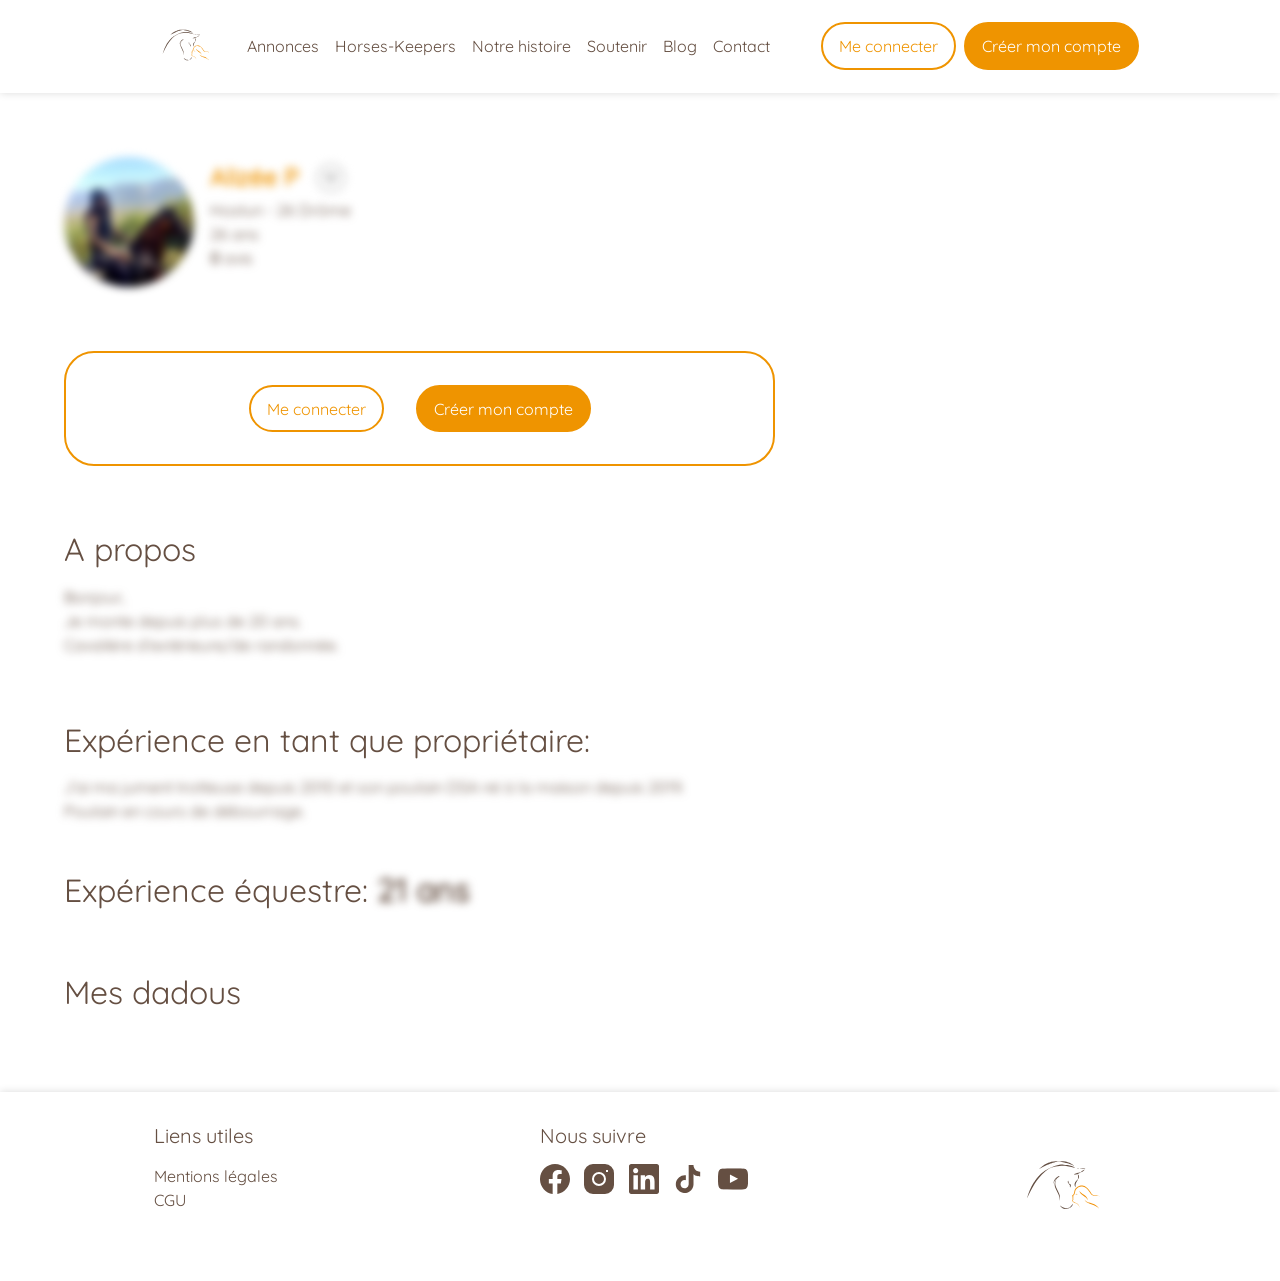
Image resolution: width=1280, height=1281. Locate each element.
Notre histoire (521, 46)
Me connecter (888, 46)
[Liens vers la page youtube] (733, 1179)
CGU (170, 1200)
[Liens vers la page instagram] (599, 1179)
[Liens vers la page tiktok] (688, 1179)
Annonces (283, 46)
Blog (680, 46)
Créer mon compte (1051, 46)
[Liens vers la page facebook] (555, 1179)
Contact (741, 46)
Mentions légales (216, 1176)
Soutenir (617, 46)
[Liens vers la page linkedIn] (644, 1179)
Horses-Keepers (395, 46)
